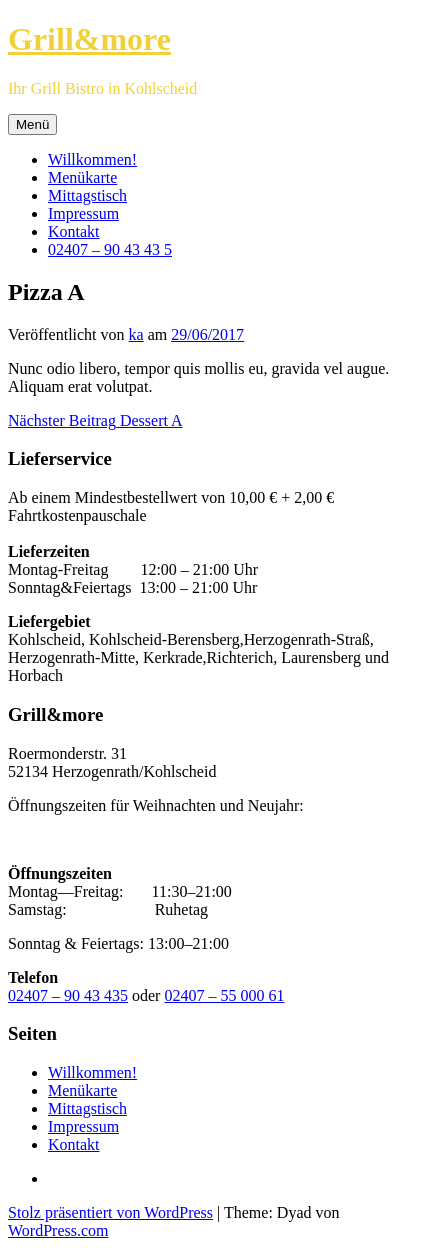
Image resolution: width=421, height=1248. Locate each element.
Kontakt (74, 231)
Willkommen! (92, 159)
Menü (32, 124)
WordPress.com (58, 1230)
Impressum (83, 213)
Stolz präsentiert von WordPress (110, 1212)
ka (136, 334)
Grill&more (89, 39)
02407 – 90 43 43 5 (110, 249)
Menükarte (82, 177)
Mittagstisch (87, 195)
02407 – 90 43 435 (68, 995)
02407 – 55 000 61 (224, 995)
